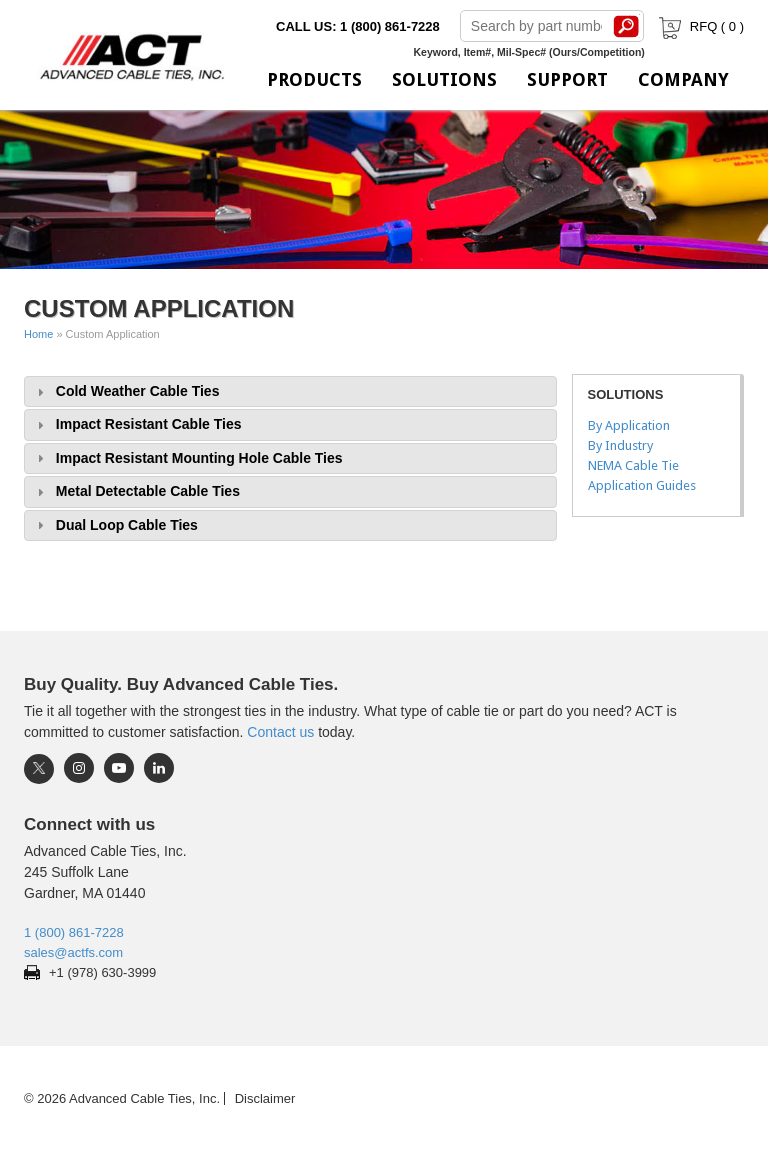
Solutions (444, 79)
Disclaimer (265, 1098)
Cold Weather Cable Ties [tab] (125, 391)
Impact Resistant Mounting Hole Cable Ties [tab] (187, 458)
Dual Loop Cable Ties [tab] (115, 525)
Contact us (280, 732)
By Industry (620, 445)
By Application (629, 425)
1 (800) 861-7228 (74, 932)
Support (567, 79)
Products (314, 79)
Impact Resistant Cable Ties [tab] (137, 424)
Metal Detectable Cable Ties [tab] (136, 491)
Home (38, 334)
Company (683, 79)
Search (627, 26)
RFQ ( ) (699, 26)
